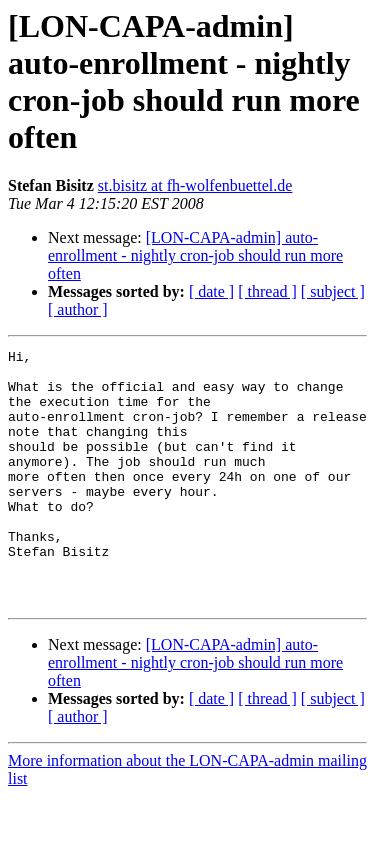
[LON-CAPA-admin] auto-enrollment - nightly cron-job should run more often (195, 255)
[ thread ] (267, 291)
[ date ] (211, 291)
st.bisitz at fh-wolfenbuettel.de (195, 185)
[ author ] (78, 309)
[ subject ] (333, 291)
